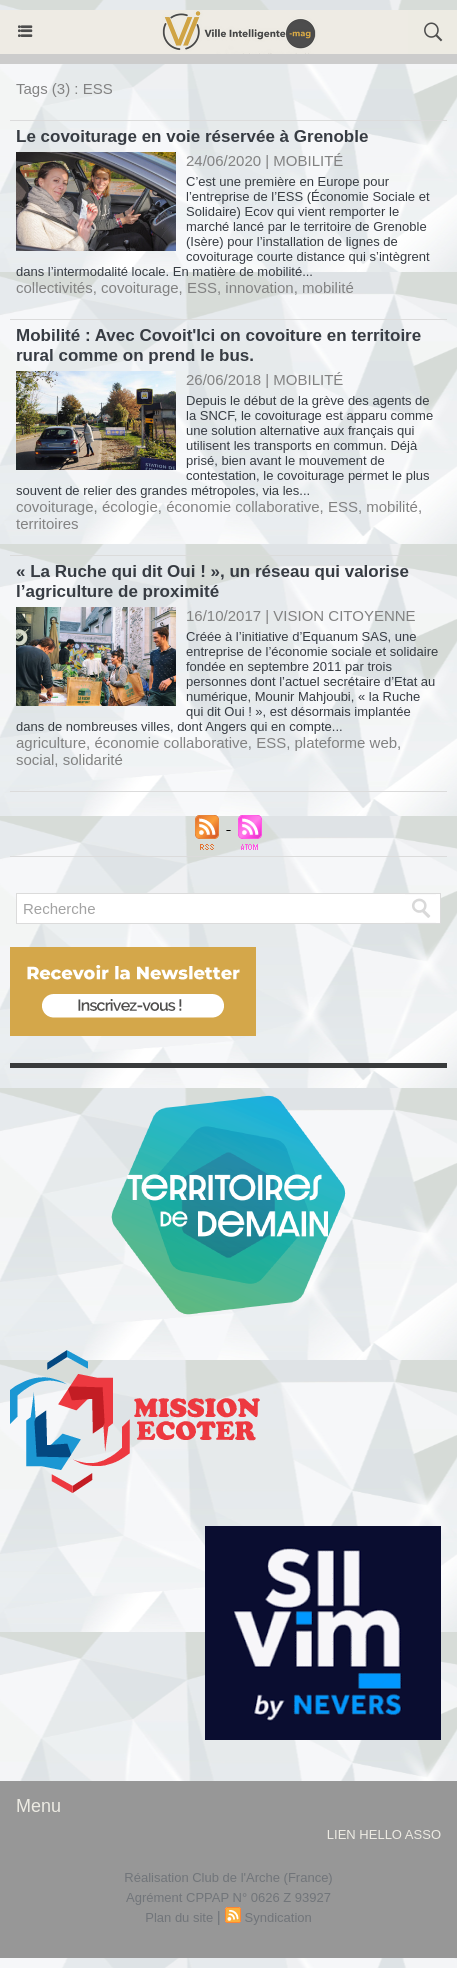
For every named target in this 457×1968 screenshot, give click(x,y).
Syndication (278, 1917)
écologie (130, 506)
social (35, 759)
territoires (47, 523)
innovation (259, 287)
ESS (202, 287)
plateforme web (346, 742)
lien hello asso (384, 1834)
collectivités (54, 287)
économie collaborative (242, 506)
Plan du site (179, 1917)
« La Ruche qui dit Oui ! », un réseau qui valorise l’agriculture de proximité (212, 581)
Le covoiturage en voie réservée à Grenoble (192, 136)
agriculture (51, 742)
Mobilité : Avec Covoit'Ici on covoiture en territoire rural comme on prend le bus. (218, 345)
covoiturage (140, 287)
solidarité (93, 759)
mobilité (328, 287)
